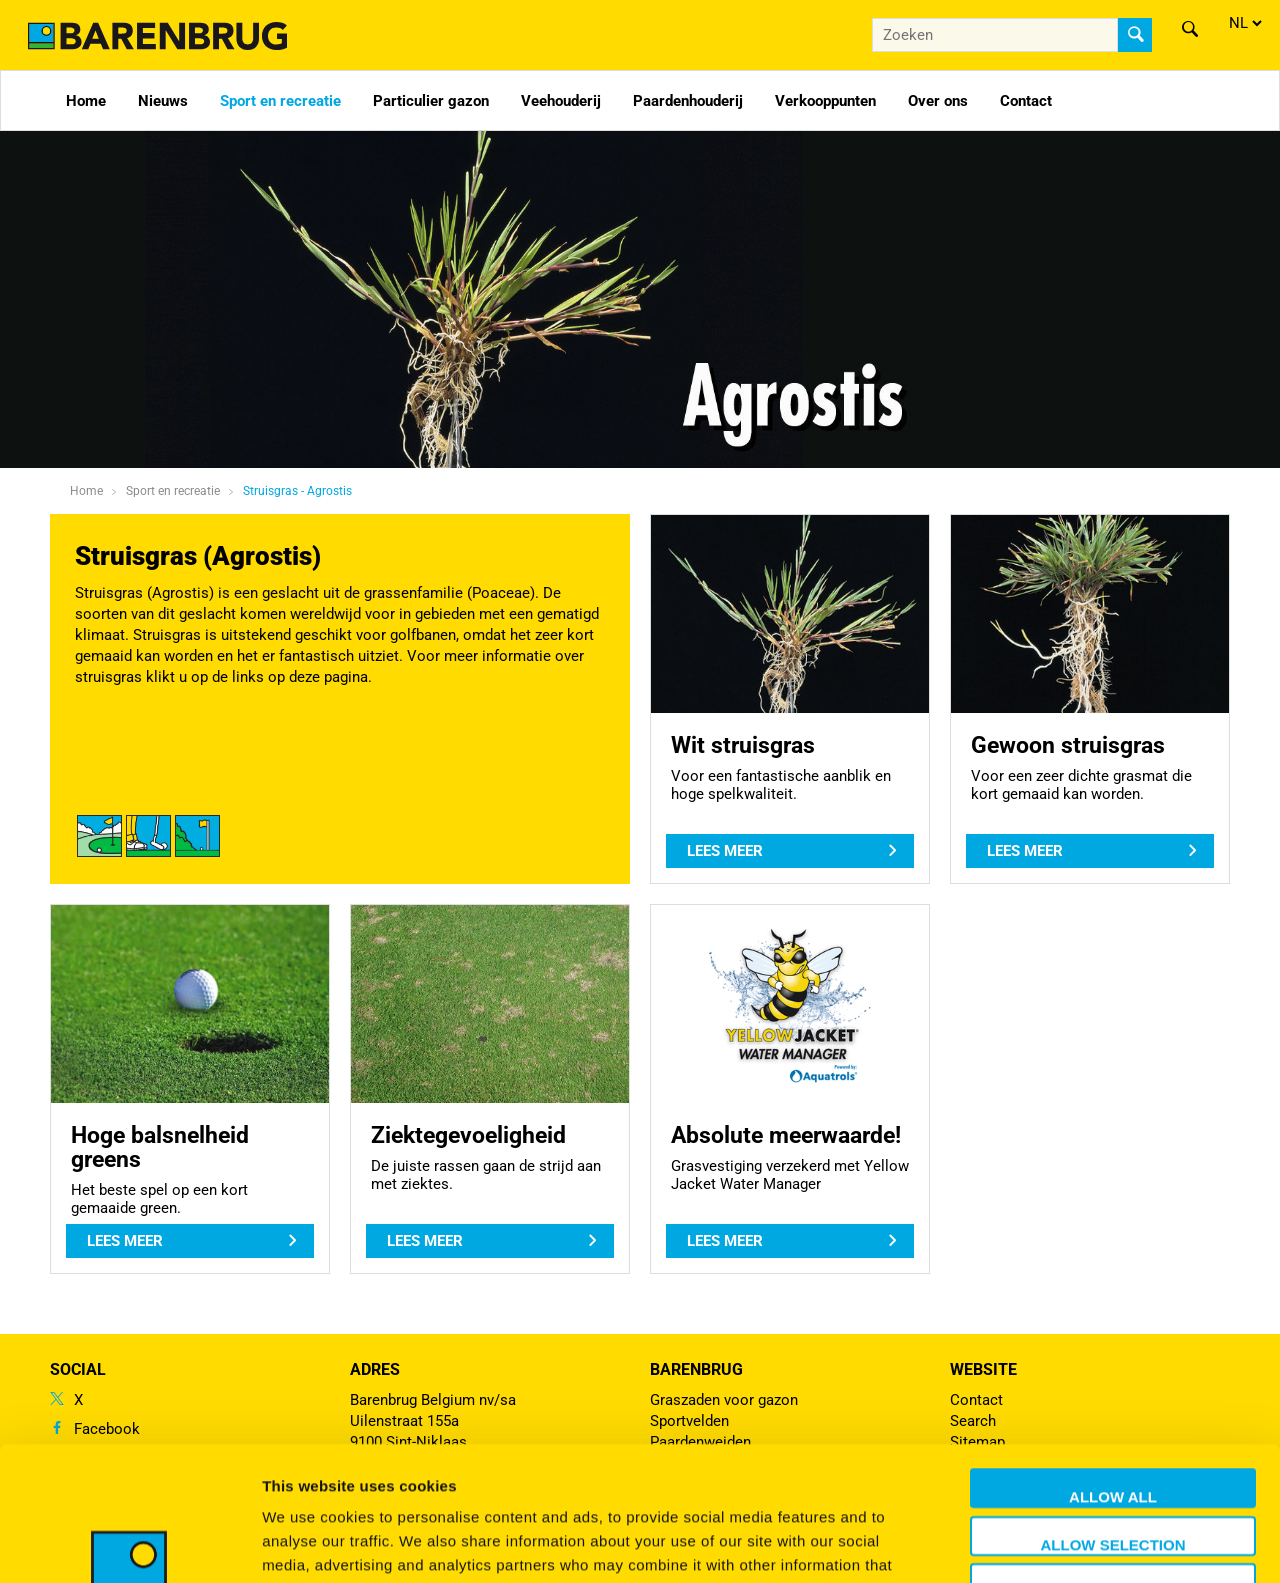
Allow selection (1113, 1418)
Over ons (938, 101)
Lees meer (725, 851)
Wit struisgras (743, 745)
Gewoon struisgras (1068, 745)
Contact (1026, 101)
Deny (1113, 1465)
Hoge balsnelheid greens (160, 1147)
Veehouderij (561, 101)
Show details (1049, 1543)
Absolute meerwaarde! (786, 1135)
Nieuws (163, 101)
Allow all (1113, 1370)
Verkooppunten (825, 101)
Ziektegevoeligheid (468, 1135)
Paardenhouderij (688, 101)
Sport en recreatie (280, 101)
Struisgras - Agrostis (297, 491)
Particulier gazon (431, 101)
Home (86, 101)
